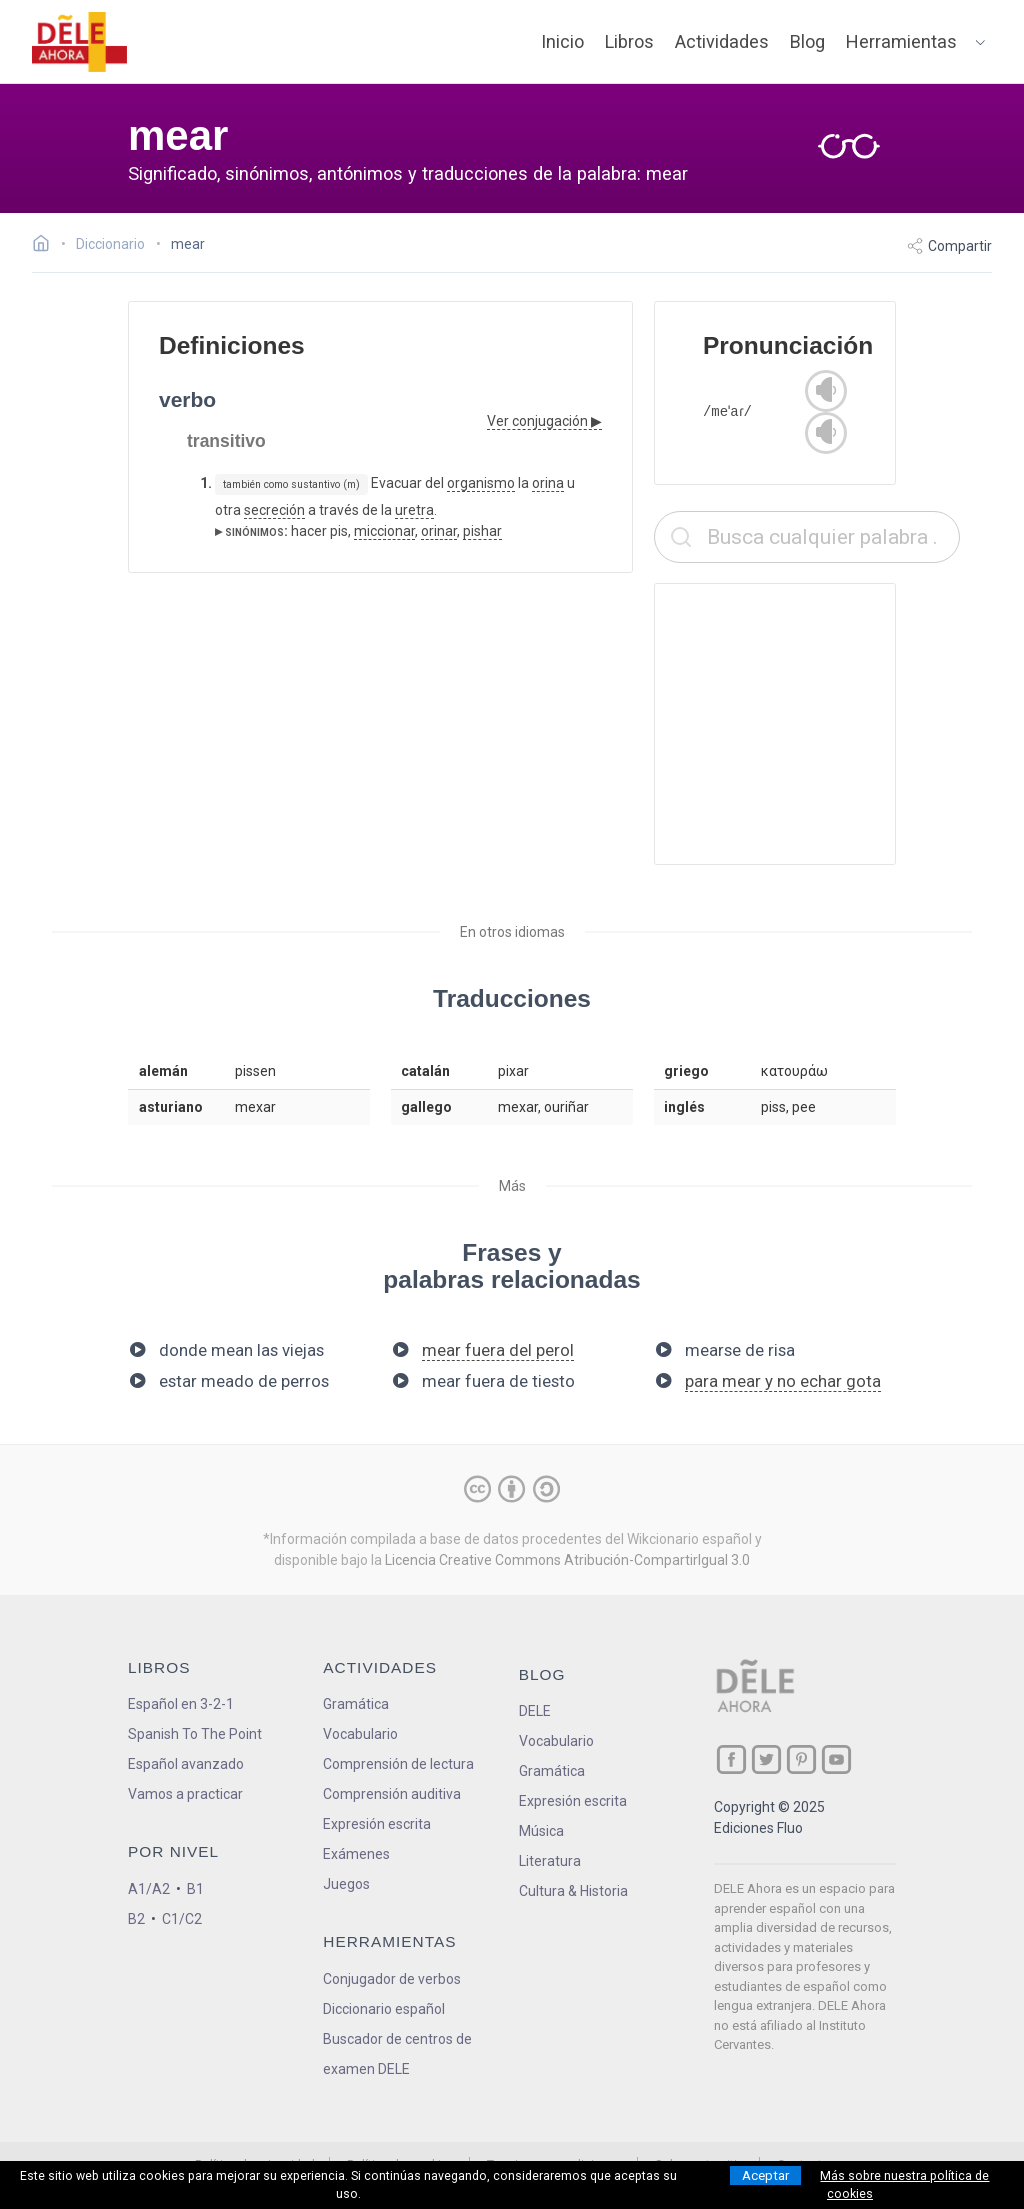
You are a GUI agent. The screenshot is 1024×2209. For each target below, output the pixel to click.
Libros (629, 41)
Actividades (722, 41)
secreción (274, 510)
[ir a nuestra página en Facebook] (731, 1759)
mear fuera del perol (498, 1350)
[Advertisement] (807, 724)
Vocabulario (360, 1734)
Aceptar (765, 2175)
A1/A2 (149, 1889)
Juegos (346, 1884)
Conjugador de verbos (392, 1979)
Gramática (356, 1704)
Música (541, 1831)
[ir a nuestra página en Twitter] (766, 1759)
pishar (482, 531)
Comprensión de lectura (398, 1764)
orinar (439, 531)
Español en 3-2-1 (181, 1704)
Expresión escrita (377, 1824)
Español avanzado (186, 1764)
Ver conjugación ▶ (544, 421)
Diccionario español (384, 2009)
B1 (195, 1889)
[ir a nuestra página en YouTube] (836, 1759)
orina (548, 483)
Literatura (550, 1861)
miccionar (384, 531)
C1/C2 (182, 1919)
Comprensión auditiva (392, 1794)
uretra (414, 510)
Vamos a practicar (185, 1794)
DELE (535, 1711)
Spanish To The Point (195, 1734)
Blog (807, 41)
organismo (481, 483)
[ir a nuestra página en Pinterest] (801, 1759)
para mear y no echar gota (783, 1381)
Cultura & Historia (573, 1891)
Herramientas (901, 41)
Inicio (562, 41)
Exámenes (356, 1854)
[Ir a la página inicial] (46, 246)
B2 (136, 1919)
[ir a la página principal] (80, 42)
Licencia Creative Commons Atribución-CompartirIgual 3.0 (567, 1560)
